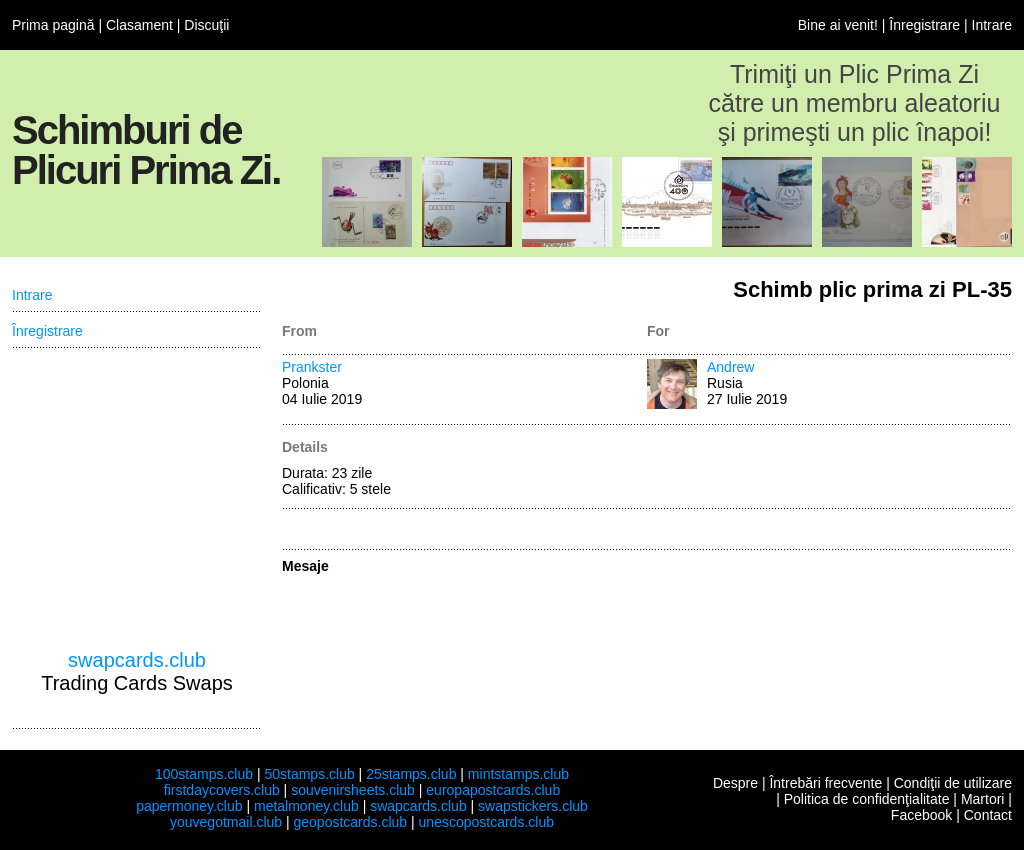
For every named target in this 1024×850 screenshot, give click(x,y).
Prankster (312, 367)
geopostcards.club (351, 822)
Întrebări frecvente (825, 783)
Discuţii (206, 25)
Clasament (139, 25)
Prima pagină (53, 25)
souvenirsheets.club (353, 790)
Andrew (730, 367)
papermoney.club (189, 806)
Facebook (921, 815)
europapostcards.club (493, 790)
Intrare (992, 25)
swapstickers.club (533, 806)
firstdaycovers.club (222, 790)
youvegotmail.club (226, 822)
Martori (983, 799)
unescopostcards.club (486, 822)
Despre (735, 783)
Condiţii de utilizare (953, 783)
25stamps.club (411, 774)
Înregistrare (924, 25)
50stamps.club (309, 774)
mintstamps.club (518, 774)
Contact (988, 815)
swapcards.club (137, 660)
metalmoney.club (306, 806)
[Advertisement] (137, 499)
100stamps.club (204, 774)
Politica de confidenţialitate (867, 799)
